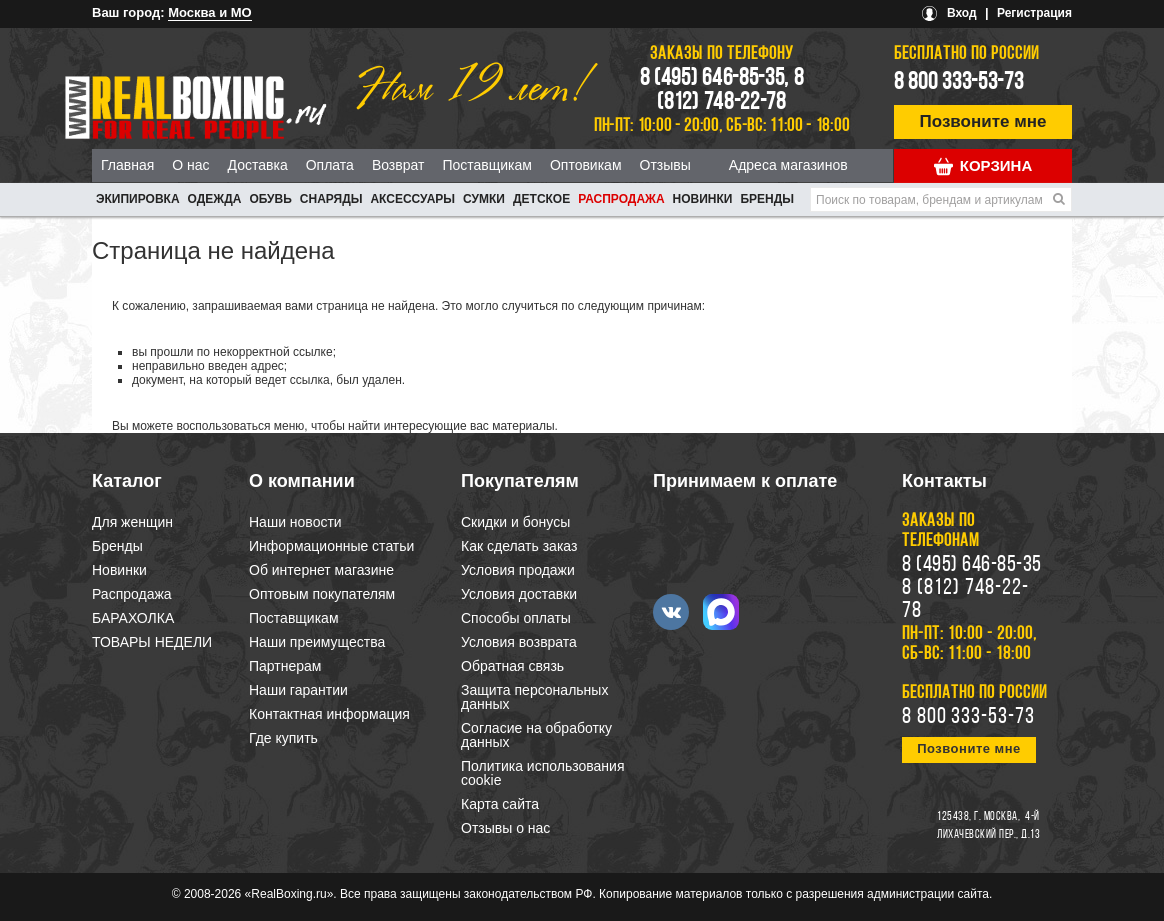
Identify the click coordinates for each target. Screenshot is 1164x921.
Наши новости (295, 522)
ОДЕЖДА (215, 199)
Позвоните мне (983, 121)
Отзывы (665, 165)
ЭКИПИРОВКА (138, 199)
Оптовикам (586, 165)
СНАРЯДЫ (331, 199)
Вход (962, 13)
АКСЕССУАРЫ (412, 199)
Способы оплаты (516, 618)
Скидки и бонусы (515, 522)
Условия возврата (519, 642)
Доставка (258, 165)
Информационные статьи (331, 546)
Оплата (330, 165)
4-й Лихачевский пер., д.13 (988, 826)
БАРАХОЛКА (133, 618)
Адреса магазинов (788, 165)
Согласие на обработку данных (536, 735)
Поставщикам (487, 165)
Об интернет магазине (321, 570)
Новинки (703, 199)
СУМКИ (484, 199)
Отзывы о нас (505, 828)
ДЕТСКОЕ (541, 199)
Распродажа (621, 199)
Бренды (767, 199)
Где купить (283, 738)
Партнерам (285, 666)
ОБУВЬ (270, 199)
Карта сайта (500, 804)
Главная (127, 165)
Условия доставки (519, 594)
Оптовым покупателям (322, 594)
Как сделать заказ (519, 546)
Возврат (398, 165)
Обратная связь (512, 666)
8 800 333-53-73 (959, 83)
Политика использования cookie (542, 773)
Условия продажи (518, 570)
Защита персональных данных (534, 697)
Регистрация (1034, 13)
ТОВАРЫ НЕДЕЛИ (152, 642)
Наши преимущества (317, 642)
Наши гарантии (298, 690)
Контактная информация (329, 714)
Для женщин (132, 522)
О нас (190, 165)
